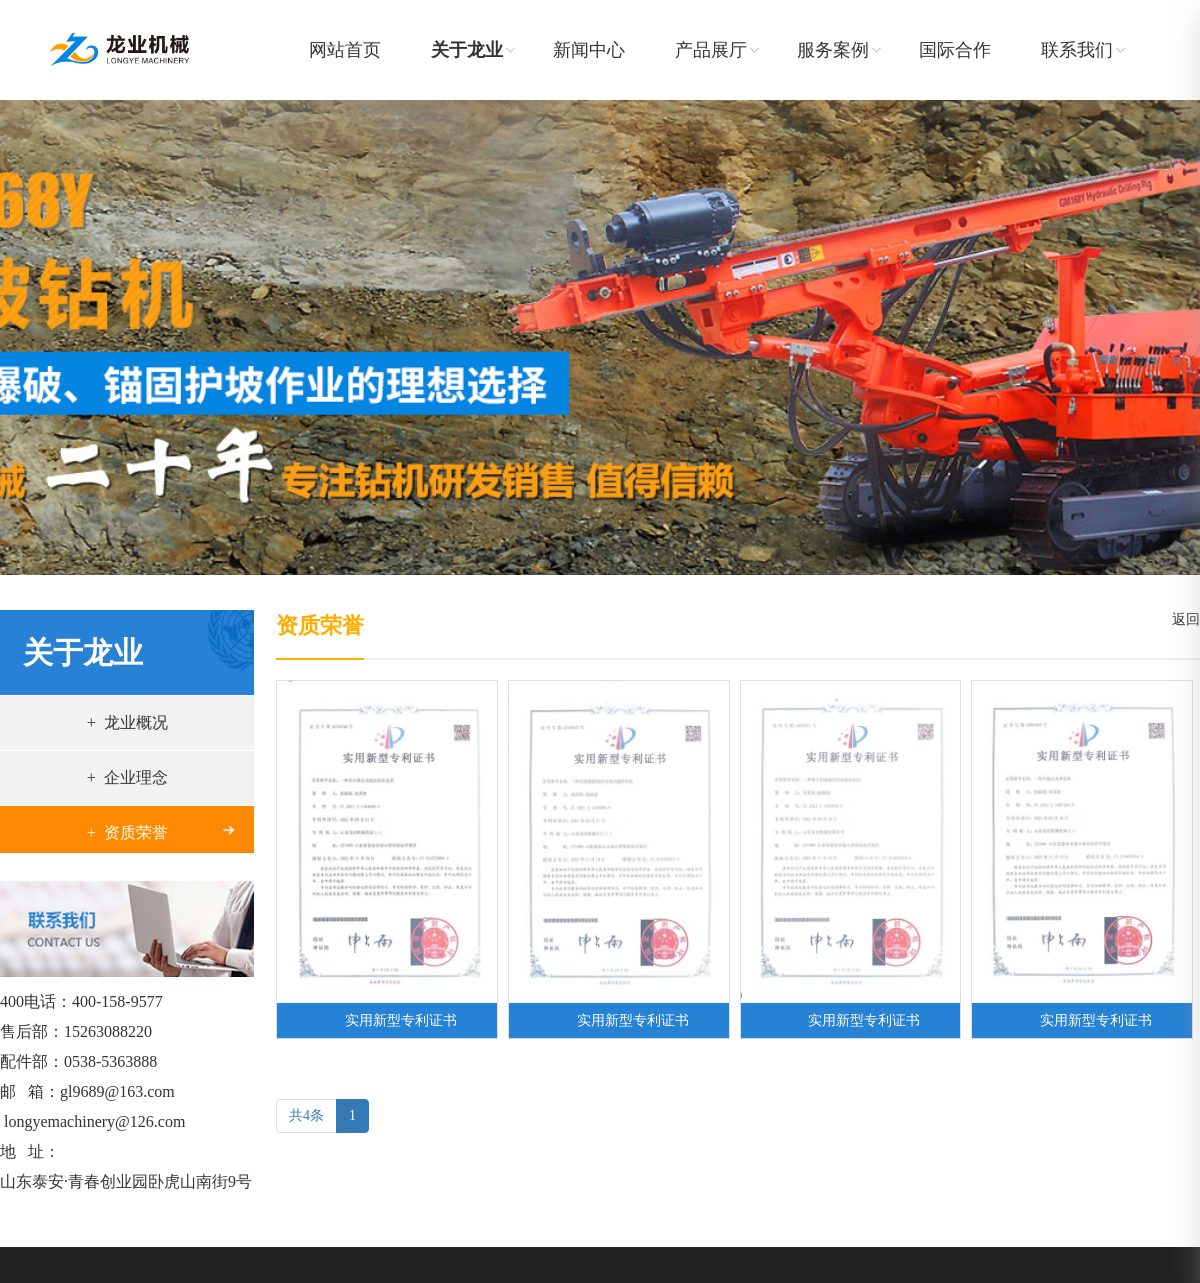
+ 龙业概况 (127, 722)
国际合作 (955, 50)
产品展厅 (711, 50)
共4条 (306, 1115)
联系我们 (1077, 50)
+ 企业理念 (127, 777)
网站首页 (345, 50)
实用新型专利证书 (401, 1020)
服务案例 (833, 50)
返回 (1182, 619)
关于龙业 (467, 50)
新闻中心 (589, 50)
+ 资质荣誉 (127, 832)
